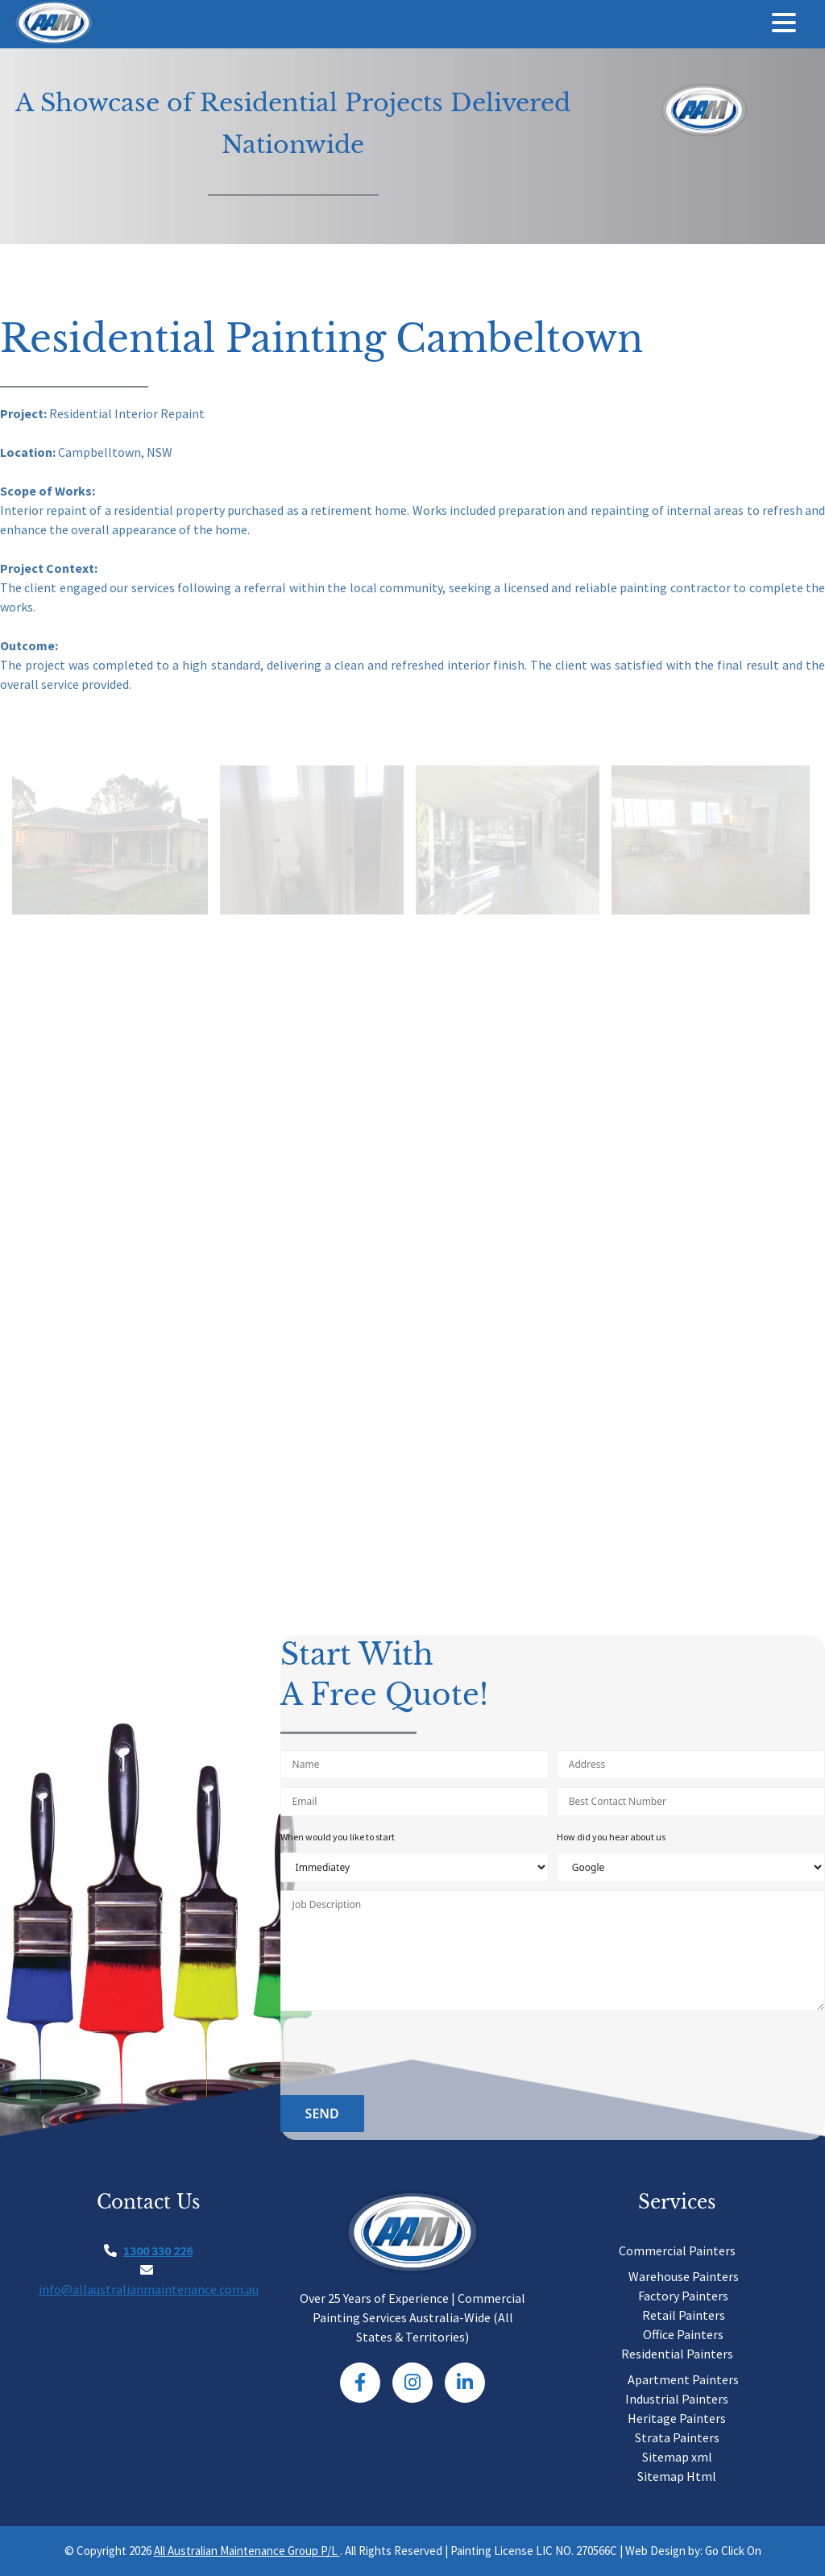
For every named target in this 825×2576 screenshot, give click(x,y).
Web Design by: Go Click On (693, 2550)
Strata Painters (677, 2437)
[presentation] (402, 2055)
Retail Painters (683, 2315)
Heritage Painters (677, 2418)
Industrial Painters (676, 2399)
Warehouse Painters (683, 2276)
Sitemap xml (677, 2457)
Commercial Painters (677, 2250)
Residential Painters (677, 2354)
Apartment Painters (683, 2379)
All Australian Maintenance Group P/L (247, 2550)
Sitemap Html (676, 2476)
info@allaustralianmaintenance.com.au (149, 2289)
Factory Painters (683, 2296)
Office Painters (683, 2334)
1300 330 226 (158, 2250)
